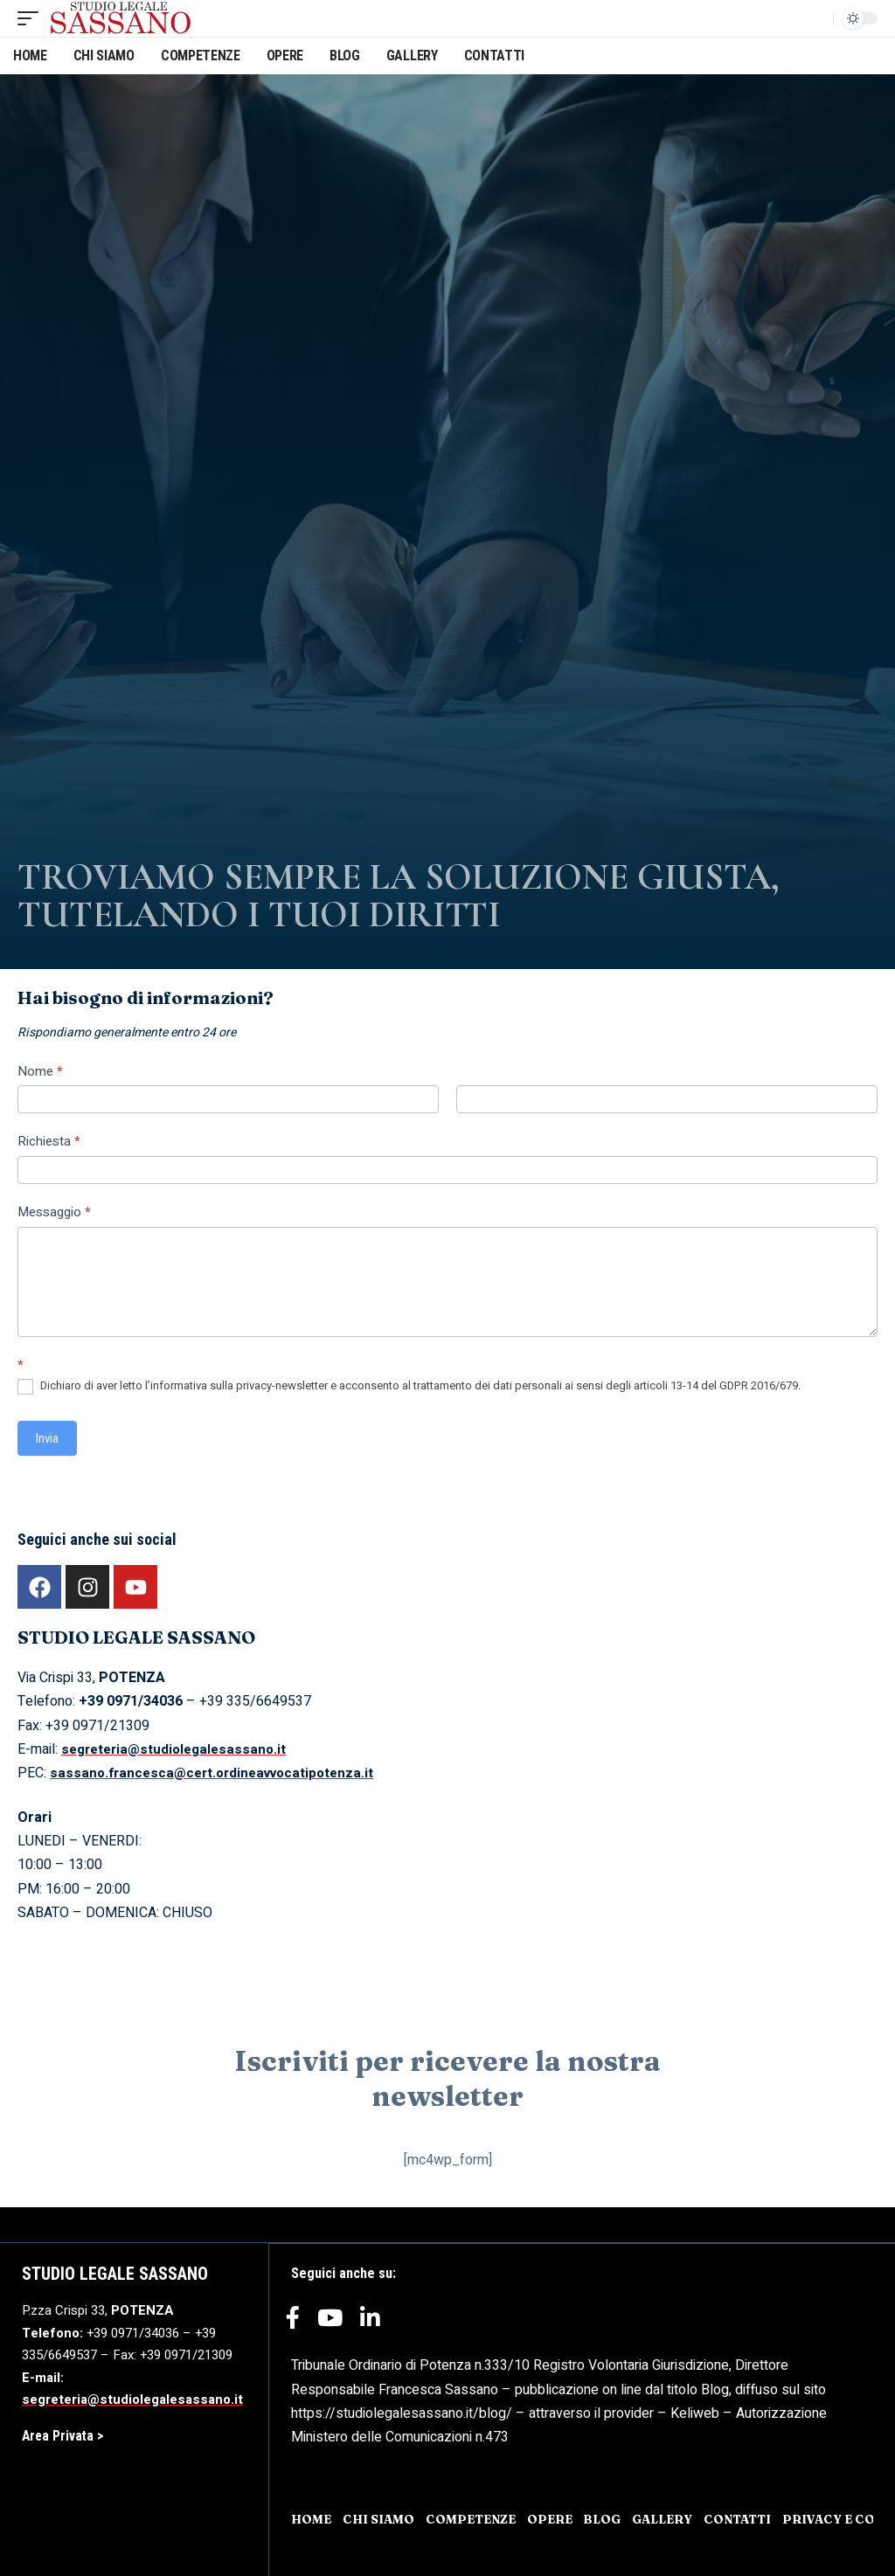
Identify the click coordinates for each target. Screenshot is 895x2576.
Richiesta (48, 1141)
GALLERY (672, 2518)
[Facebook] (293, 2323)
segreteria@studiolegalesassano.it (178, 1749)
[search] (815, 18)
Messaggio (54, 1212)
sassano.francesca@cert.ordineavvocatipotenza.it (219, 1772)
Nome (40, 1071)
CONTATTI (748, 2518)
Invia (47, 1438)
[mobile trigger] (32, 18)
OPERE (557, 2518)
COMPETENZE (476, 2518)
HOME (312, 2518)
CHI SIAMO (381, 2518)
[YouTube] (330, 2323)
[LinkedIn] (370, 2323)
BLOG (610, 2518)
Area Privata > (64, 2435)
